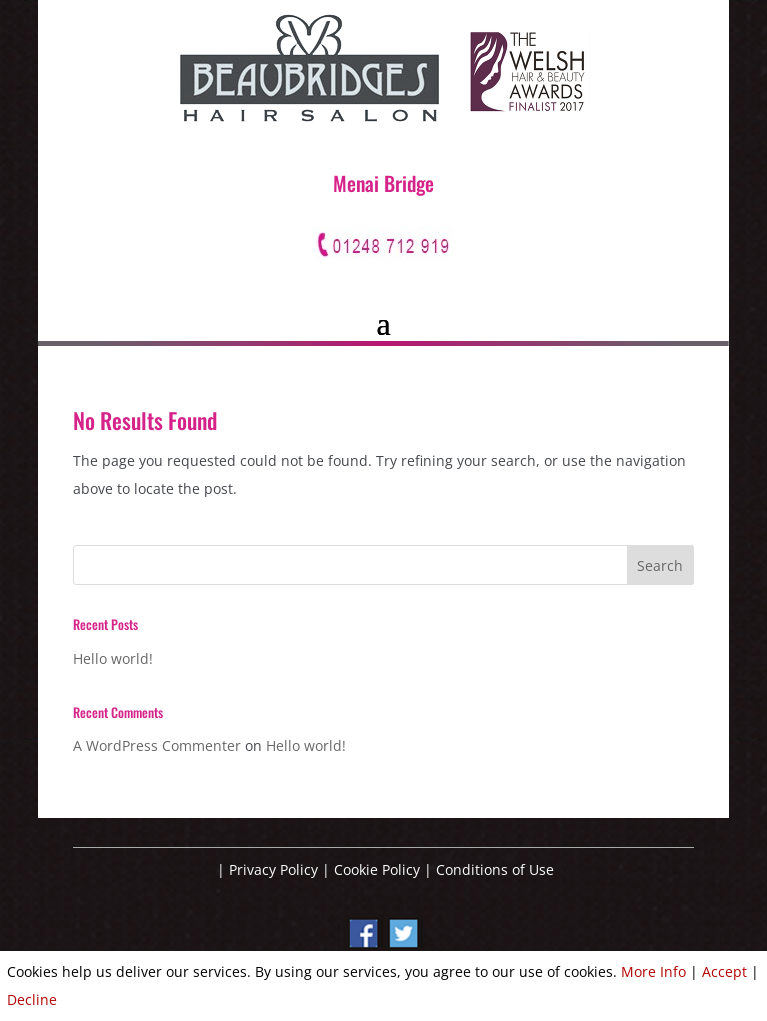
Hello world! (113, 658)
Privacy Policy (273, 869)
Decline (32, 999)
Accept (724, 971)
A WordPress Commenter (157, 745)
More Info (653, 971)
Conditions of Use (495, 869)
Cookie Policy (377, 869)
